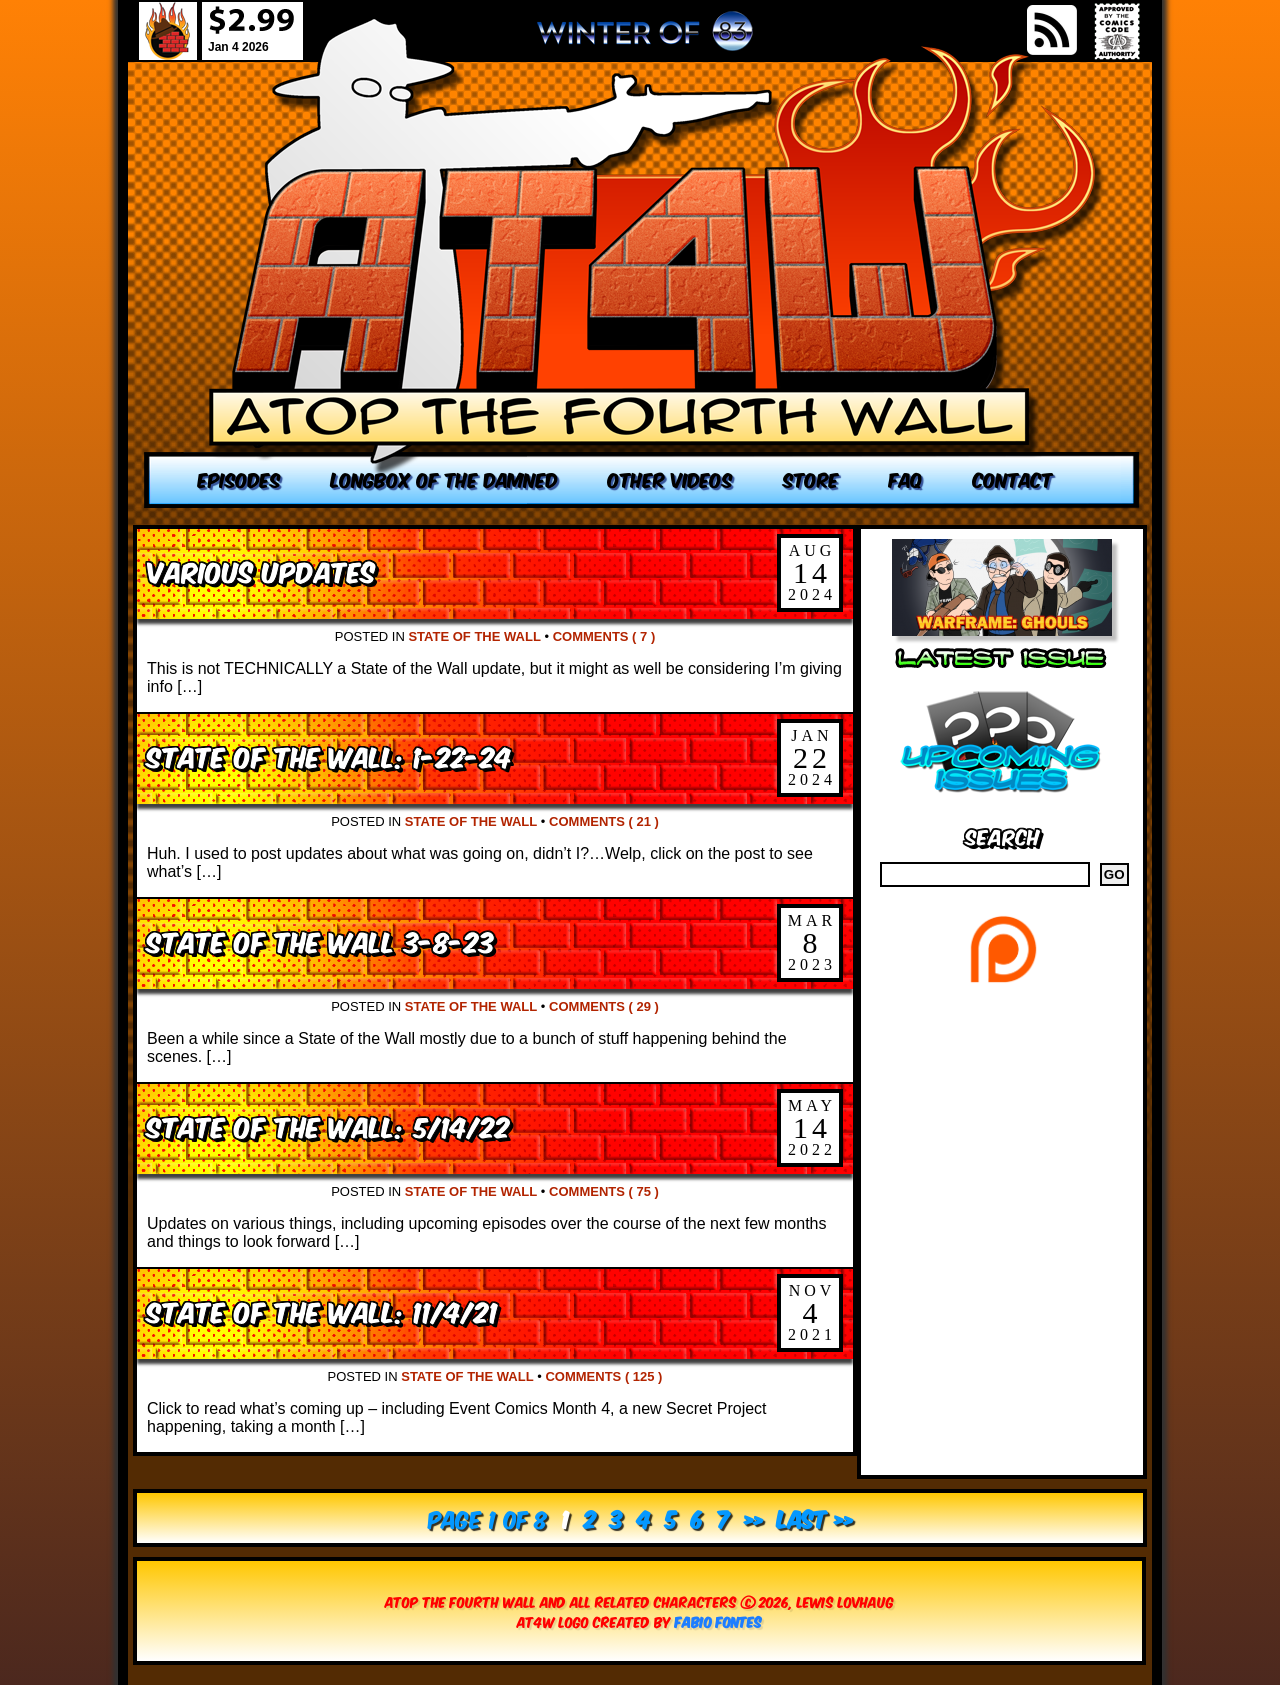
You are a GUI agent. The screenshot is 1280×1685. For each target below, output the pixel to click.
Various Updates (261, 570)
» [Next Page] (753, 1517)
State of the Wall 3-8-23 (321, 940)
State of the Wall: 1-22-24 (329, 755)
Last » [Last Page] (815, 1517)
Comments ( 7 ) (604, 636)
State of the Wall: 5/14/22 (328, 1125)
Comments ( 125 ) (603, 1376)
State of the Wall (474, 636)
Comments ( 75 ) (604, 1191)
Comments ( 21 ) (604, 821)
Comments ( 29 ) (604, 1006)
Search (1002, 835)
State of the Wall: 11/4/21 (322, 1310)
